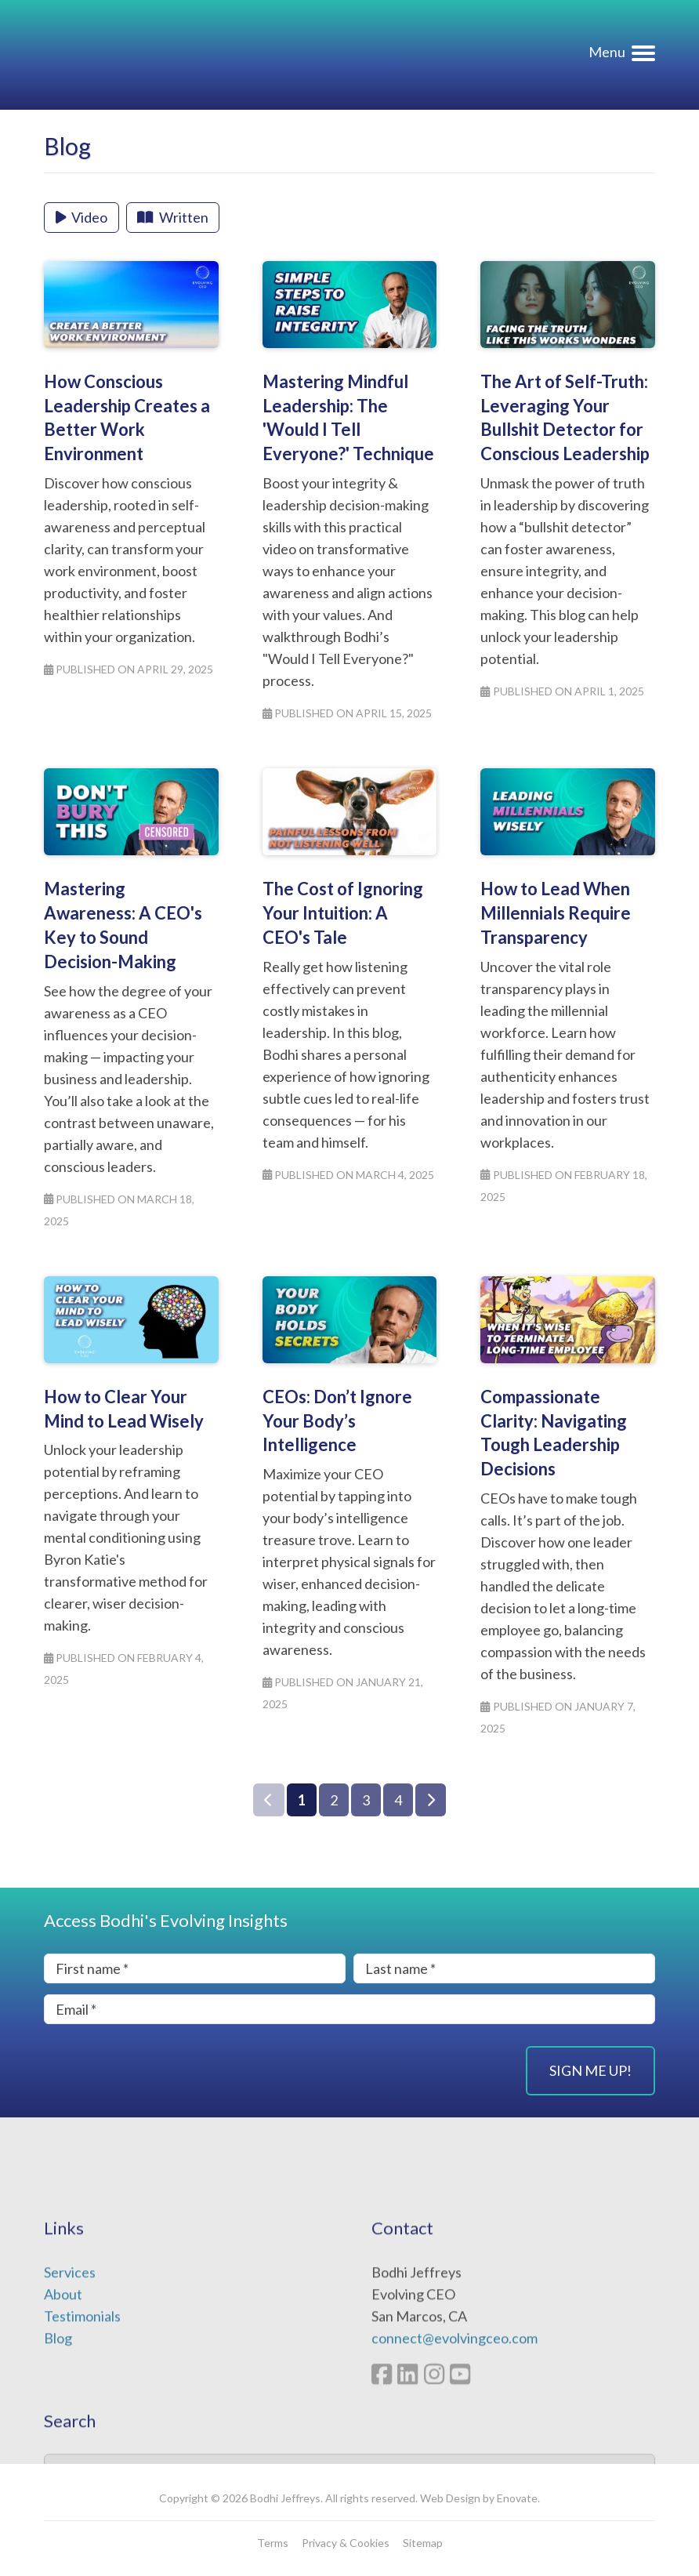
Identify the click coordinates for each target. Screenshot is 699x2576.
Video (82, 217)
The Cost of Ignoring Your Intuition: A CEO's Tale (343, 913)
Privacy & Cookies (345, 2542)
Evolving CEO (141, 55)
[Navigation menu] (622, 56)
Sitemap (423, 2542)
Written (172, 217)
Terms (272, 2542)
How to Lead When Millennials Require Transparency (555, 913)
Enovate (517, 2498)
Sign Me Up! (590, 2070)
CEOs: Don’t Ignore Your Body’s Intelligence (337, 1421)
